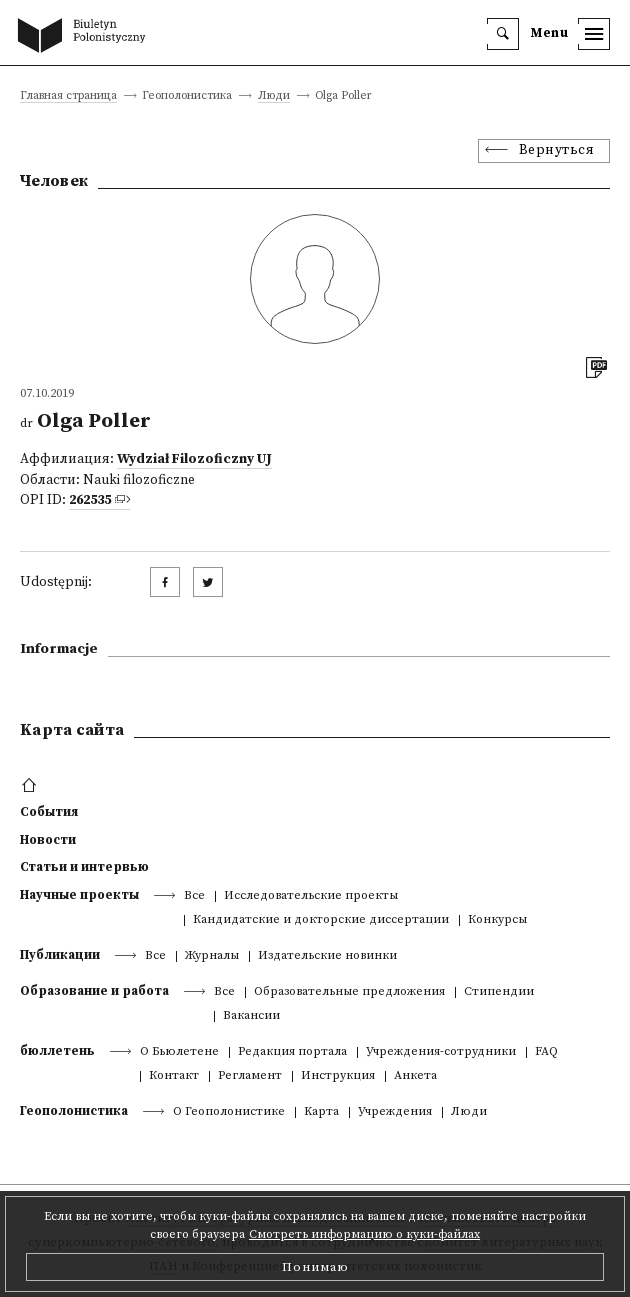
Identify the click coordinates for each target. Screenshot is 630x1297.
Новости (48, 840)
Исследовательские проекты (311, 896)
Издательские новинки (327, 956)
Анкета (415, 1076)
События (49, 812)
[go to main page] (86, 37)
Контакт (174, 1076)
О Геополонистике (229, 1112)
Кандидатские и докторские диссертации (321, 920)
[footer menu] (31, 786)
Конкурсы (497, 920)
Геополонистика (74, 1111)
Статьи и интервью (84, 867)
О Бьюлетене (179, 1052)
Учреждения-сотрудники (441, 1052)
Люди (274, 96)
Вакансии (251, 1016)
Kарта (321, 1112)
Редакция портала (292, 1052)
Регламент (250, 1076)
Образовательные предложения (349, 992)
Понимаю (315, 1267)
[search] (503, 34)
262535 (90, 500)
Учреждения (395, 1112)
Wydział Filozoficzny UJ (194, 459)
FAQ (546, 1052)
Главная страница (68, 96)
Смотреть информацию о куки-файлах (364, 1234)
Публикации (60, 955)
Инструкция (338, 1076)
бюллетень (57, 1051)
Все (194, 896)
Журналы (212, 956)
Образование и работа (94, 991)
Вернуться (557, 150)
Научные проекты (79, 895)
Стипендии (499, 992)
